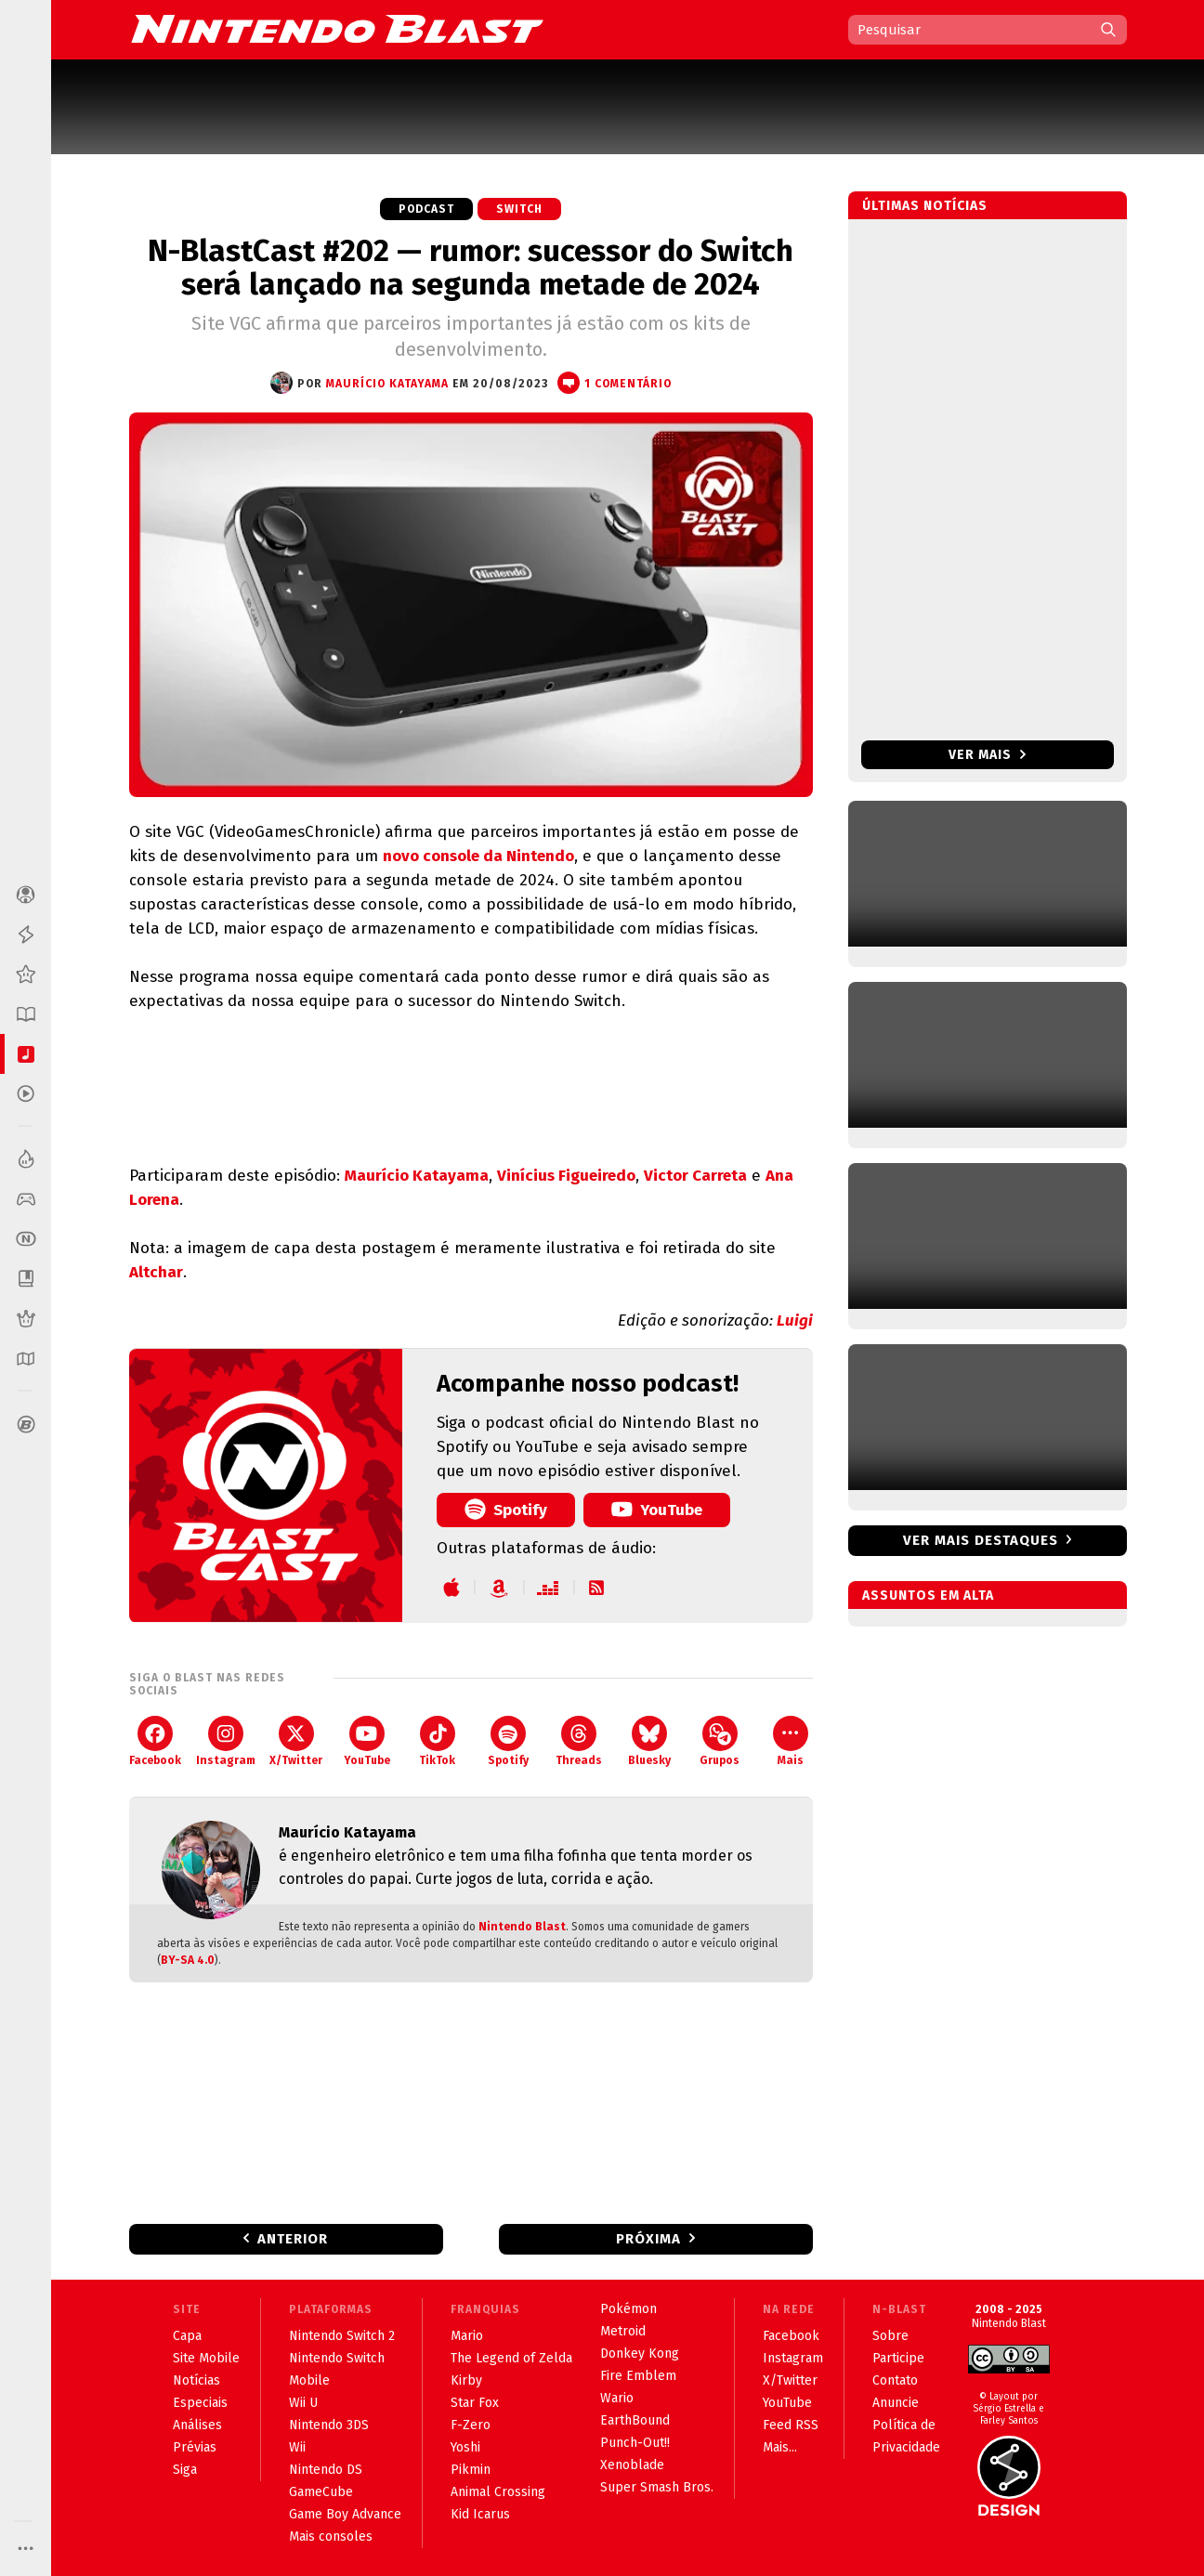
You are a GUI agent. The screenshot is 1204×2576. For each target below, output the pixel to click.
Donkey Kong (639, 2353)
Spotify (506, 1509)
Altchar (156, 1272)
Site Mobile (206, 2358)
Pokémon (628, 2309)
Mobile (309, 2380)
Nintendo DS (325, 2470)
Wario (617, 2398)
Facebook (155, 1741)
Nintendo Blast (522, 1926)
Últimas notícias (925, 206)
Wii (297, 2447)
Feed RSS (790, 2425)
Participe (898, 2358)
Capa (187, 2336)
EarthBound (635, 2420)
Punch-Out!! (635, 2443)
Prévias (194, 2447)
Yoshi (465, 2447)
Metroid (623, 2331)
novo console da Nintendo (478, 856)
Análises (197, 2425)
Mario (467, 2336)
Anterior (292, 2238)
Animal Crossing (498, 2492)
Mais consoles (331, 2536)
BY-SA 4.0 (188, 1960)
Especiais (200, 2403)
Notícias (196, 2380)
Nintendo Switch (337, 2358)
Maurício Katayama (417, 1175)
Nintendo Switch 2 (342, 2336)
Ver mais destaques (980, 1540)
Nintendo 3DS (329, 2425)
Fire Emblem (638, 2376)
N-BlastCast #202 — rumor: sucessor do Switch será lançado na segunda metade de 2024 (470, 267)
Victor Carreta (695, 1175)
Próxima (648, 2238)
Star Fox (475, 2403)
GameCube (321, 2492)
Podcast (426, 209)
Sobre (890, 2336)
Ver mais (987, 755)
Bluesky (649, 1741)
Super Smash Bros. (656, 2487)
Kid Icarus (480, 2514)
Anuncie (895, 2403)
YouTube (656, 1509)
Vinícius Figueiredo (566, 1175)
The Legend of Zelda (511, 2358)
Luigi (795, 1320)
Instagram (225, 1741)
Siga (185, 2470)
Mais (790, 1741)
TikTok (437, 1741)
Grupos (719, 1741)
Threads (579, 1741)
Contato (895, 2380)
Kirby (466, 2380)
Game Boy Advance (345, 2514)
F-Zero (471, 2425)
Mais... (780, 2447)
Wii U (303, 2403)
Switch (519, 209)
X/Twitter (295, 1741)
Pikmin (471, 2470)
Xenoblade (632, 2465)
